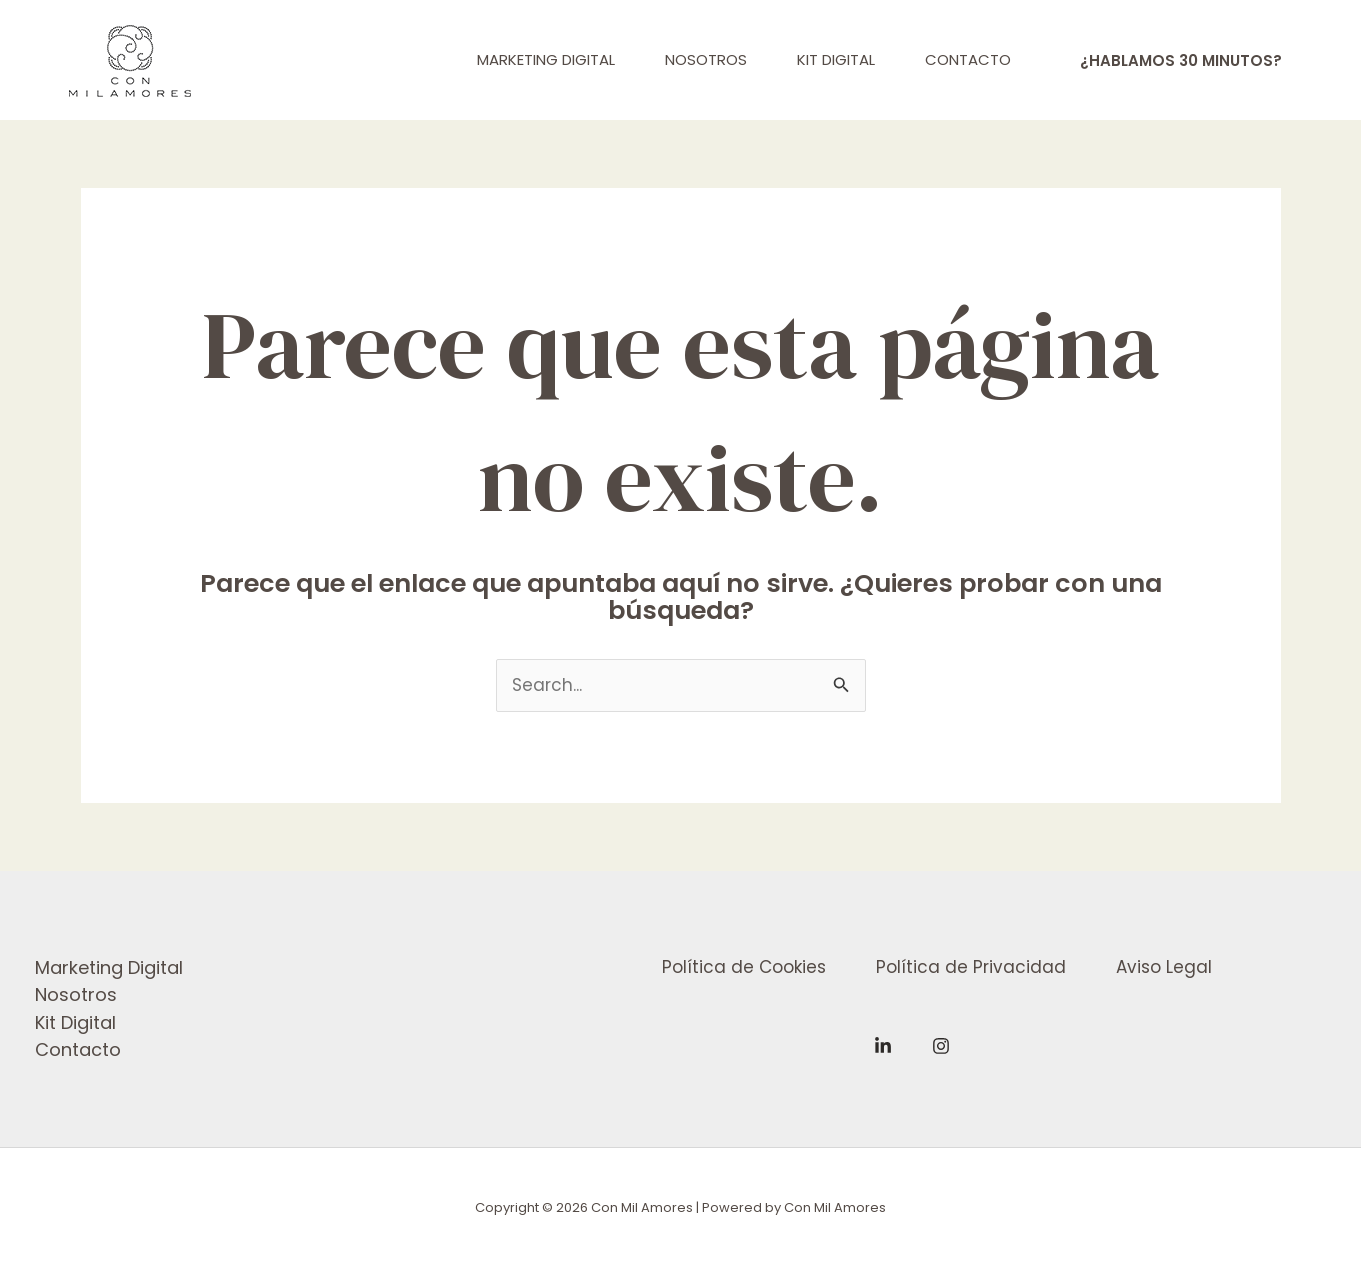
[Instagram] (941, 1046)
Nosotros (76, 994)
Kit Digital (75, 1022)
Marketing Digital (109, 967)
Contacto (78, 1049)
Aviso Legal (1164, 967)
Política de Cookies (744, 967)
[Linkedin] (883, 1046)
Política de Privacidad (971, 967)
